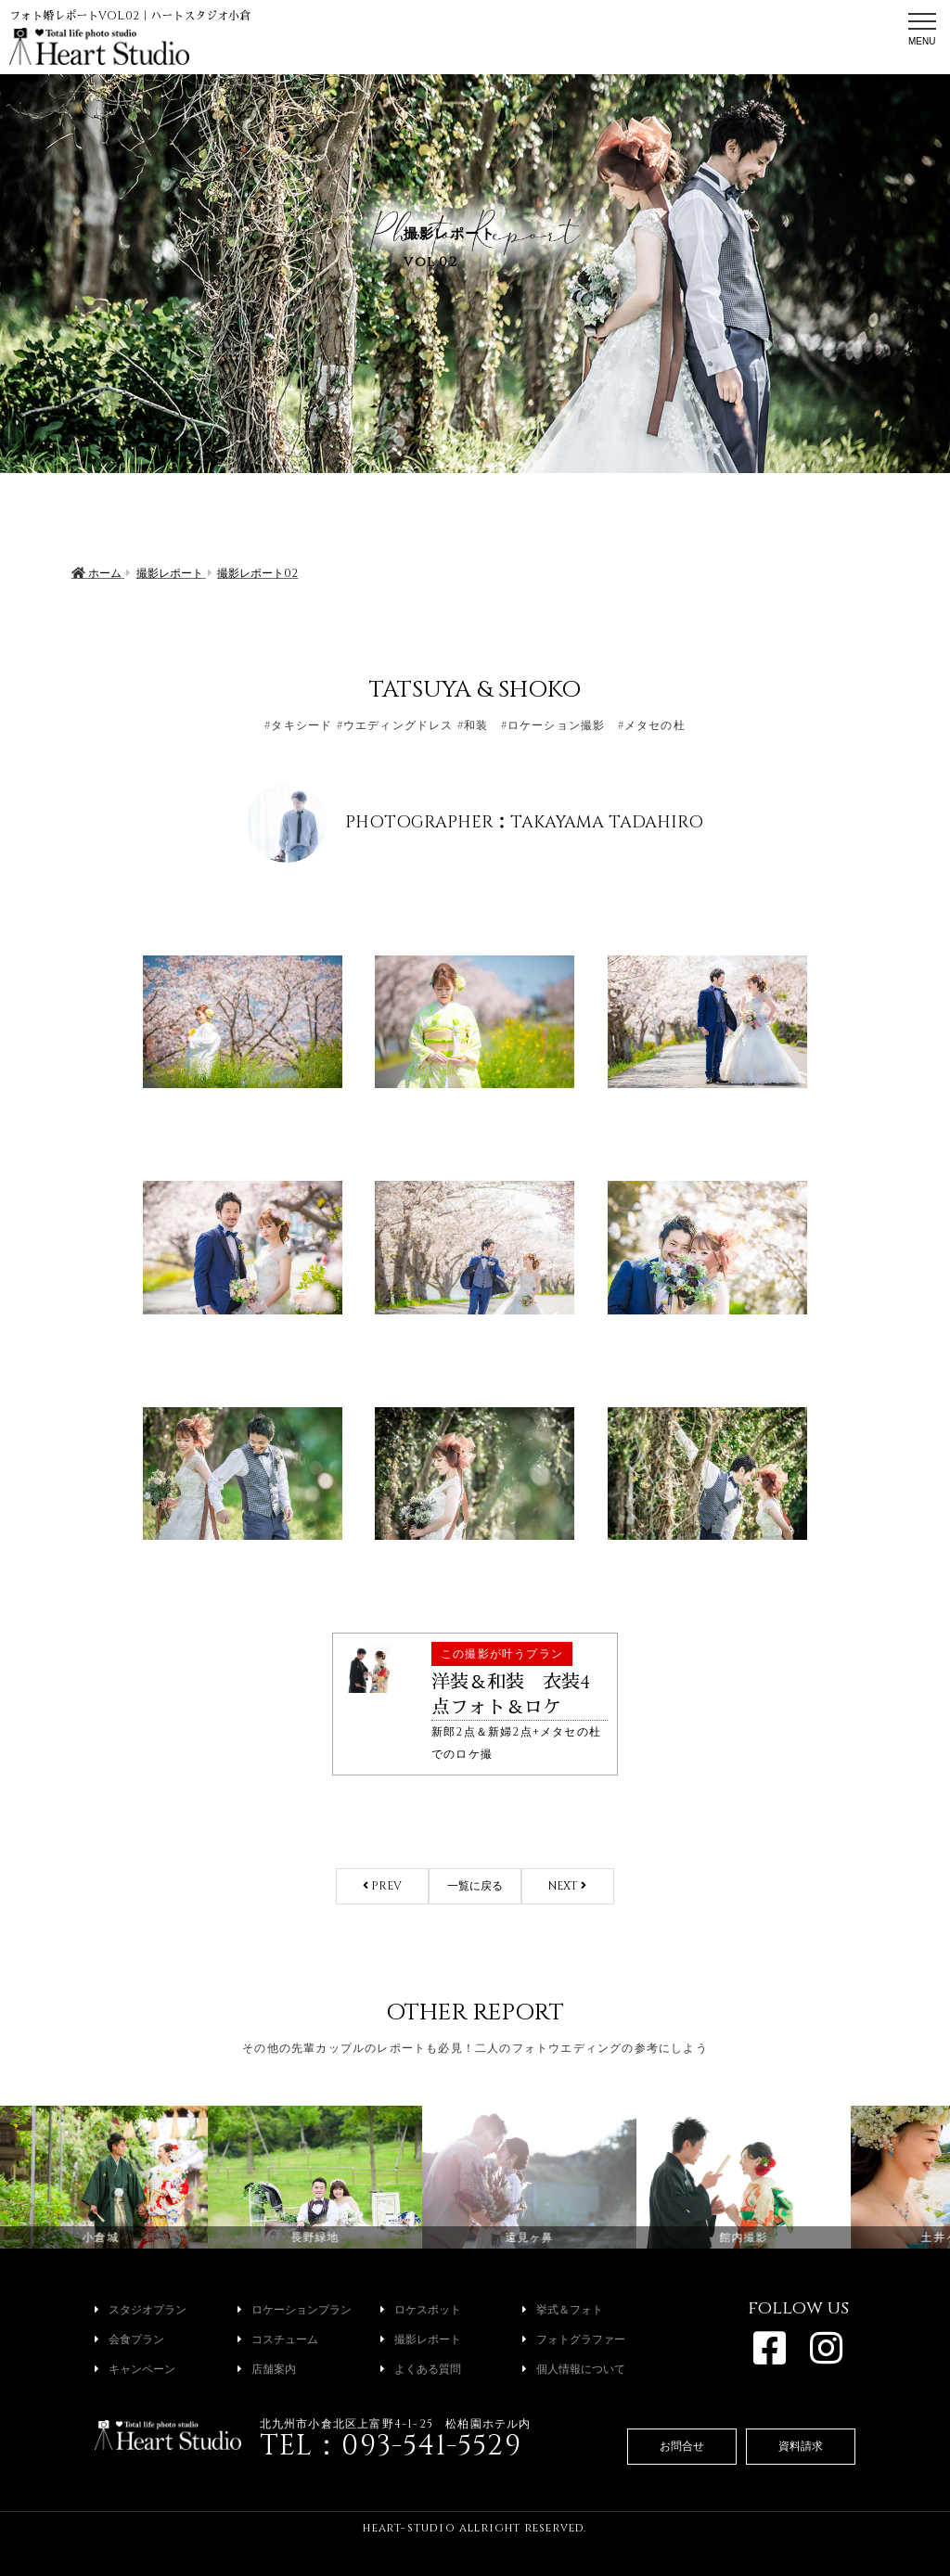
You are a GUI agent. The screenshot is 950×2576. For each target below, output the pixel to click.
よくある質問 (420, 2369)
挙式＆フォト (562, 2309)
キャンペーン (135, 2369)
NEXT (567, 1885)
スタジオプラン (140, 2309)
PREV (382, 1885)
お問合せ (682, 2446)
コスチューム (278, 2339)
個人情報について (573, 2369)
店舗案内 (267, 2369)
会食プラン (129, 2339)
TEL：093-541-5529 (390, 2446)
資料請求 (800, 2446)
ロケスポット (420, 2309)
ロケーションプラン (295, 2309)
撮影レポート (420, 2339)
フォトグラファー (573, 2339)
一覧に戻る (475, 1885)
